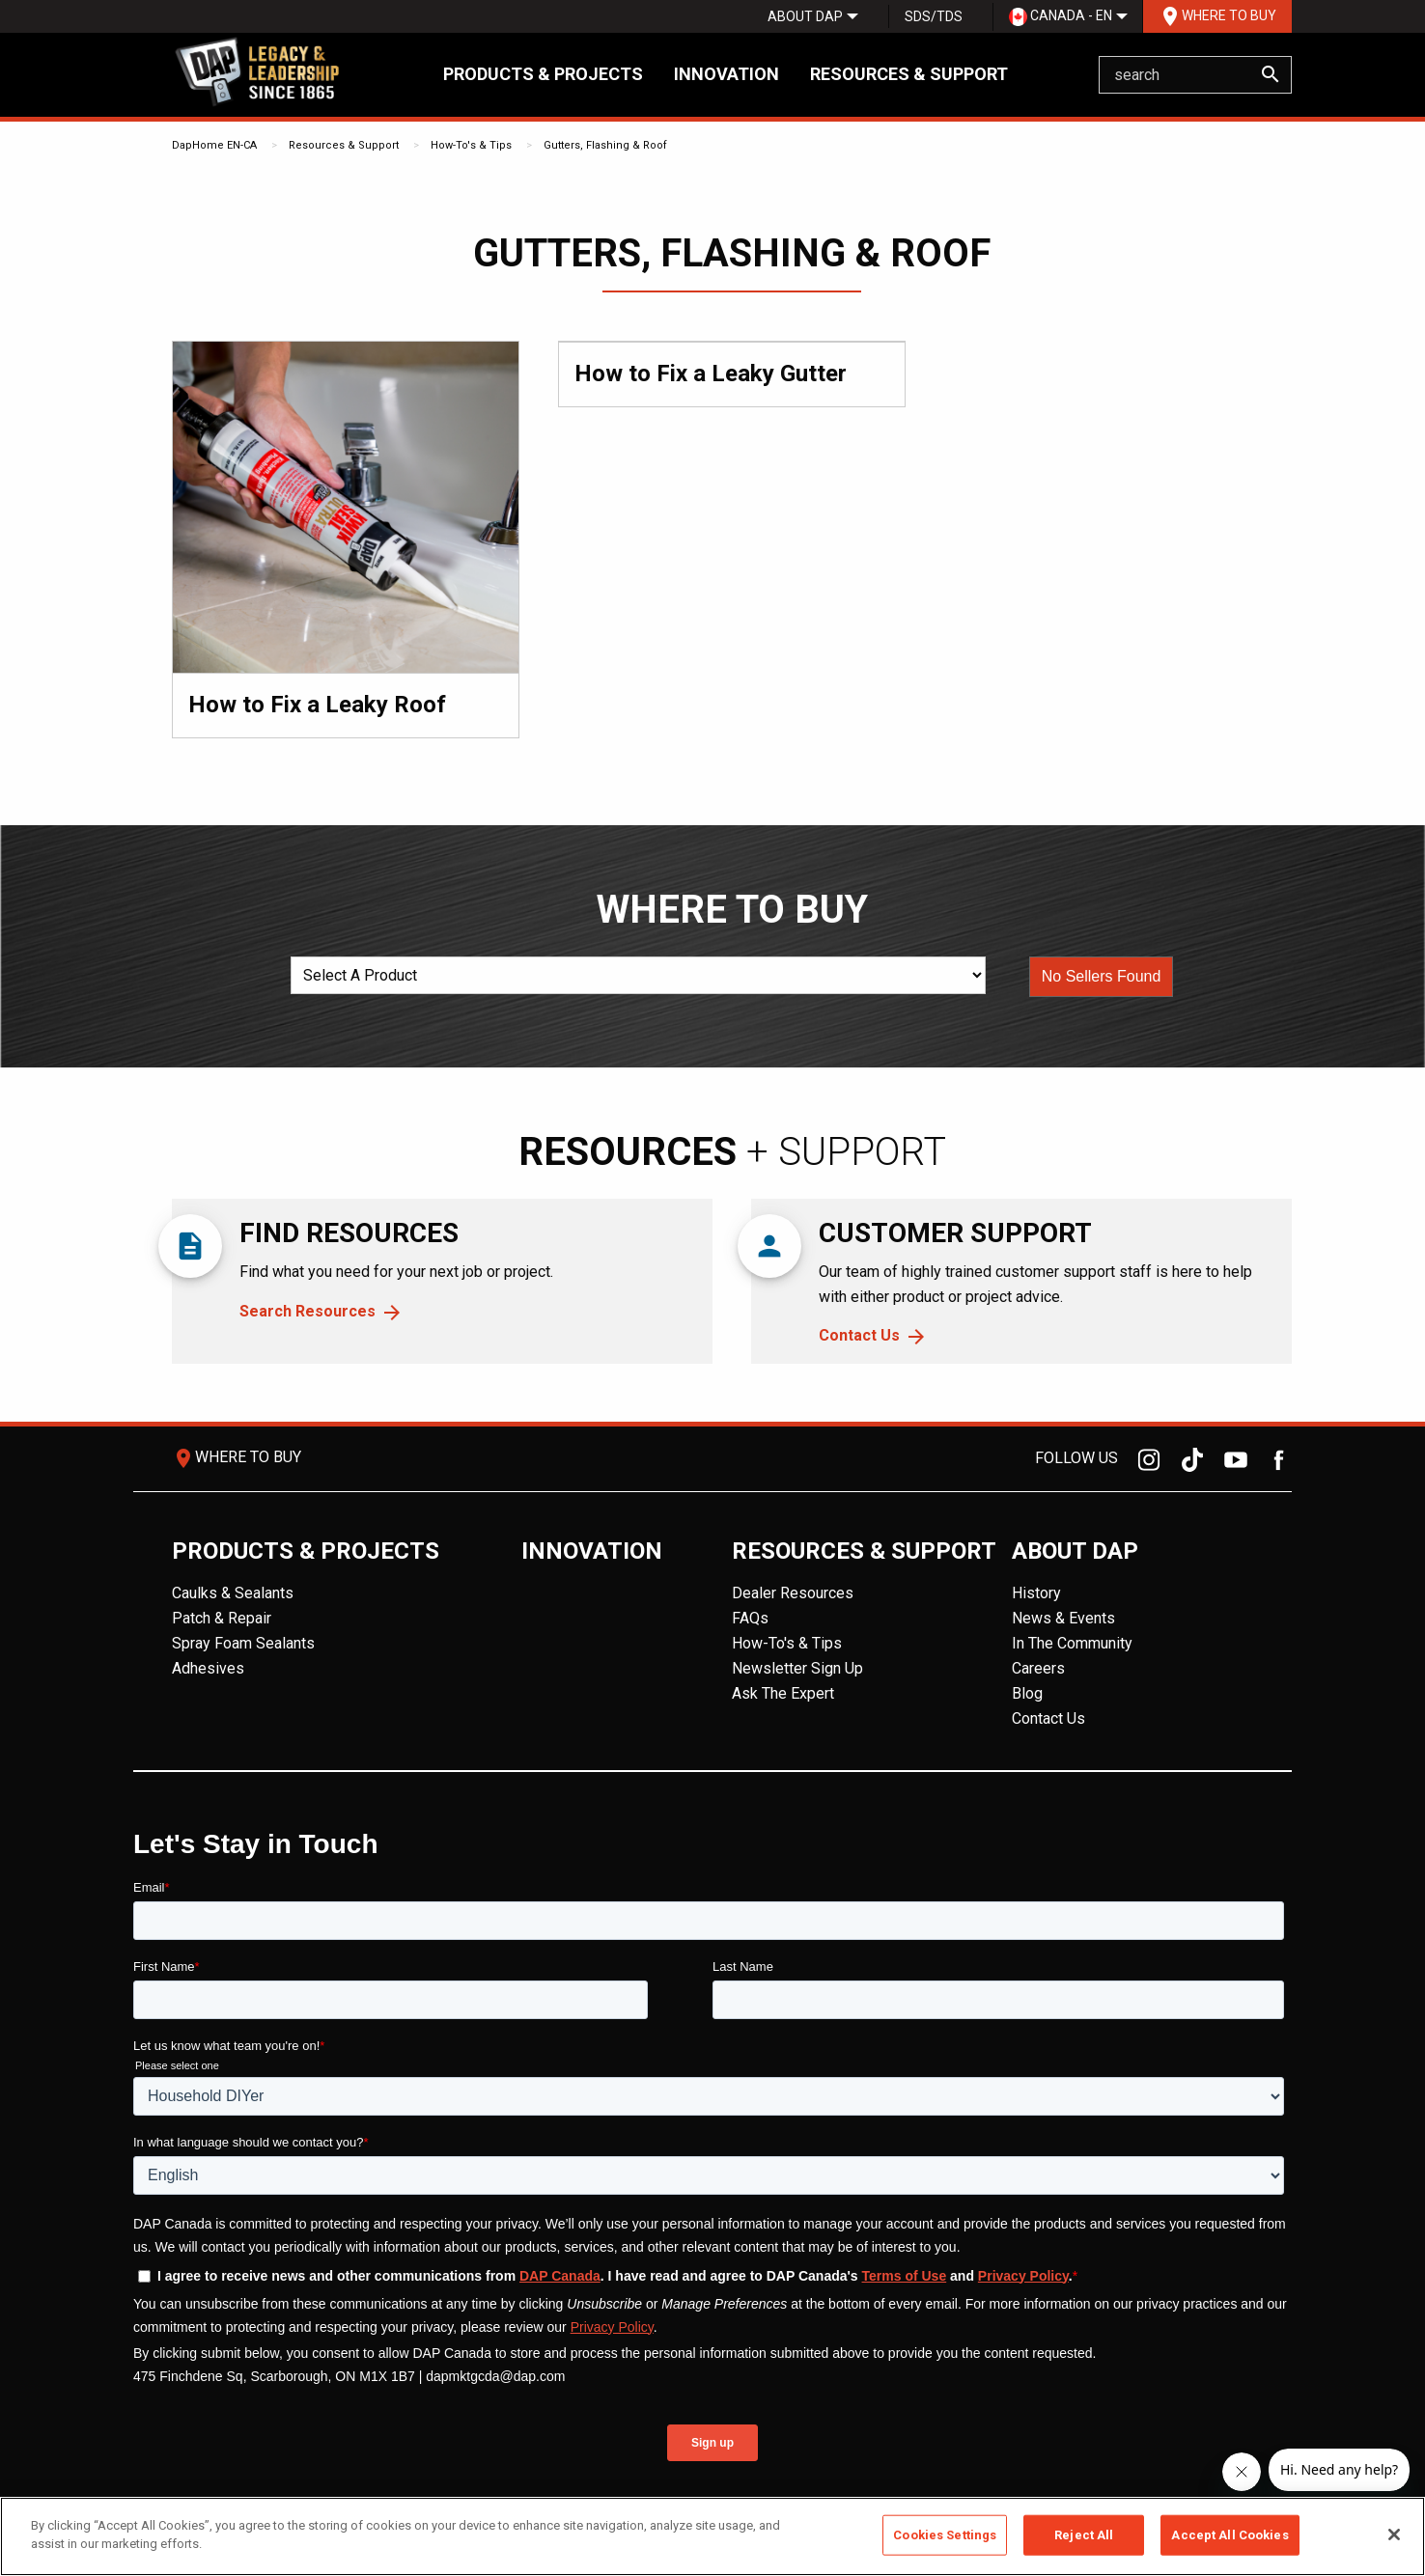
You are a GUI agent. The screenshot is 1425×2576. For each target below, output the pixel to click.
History (1036, 1593)
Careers (1038, 1668)
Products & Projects (543, 74)
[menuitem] (805, 16)
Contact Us (859, 1335)
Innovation (726, 74)
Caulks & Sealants (232, 1593)
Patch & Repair (221, 1618)
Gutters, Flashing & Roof (605, 145)
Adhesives (208, 1668)
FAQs (750, 1618)
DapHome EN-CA (214, 145)
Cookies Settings (944, 2535)
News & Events (1063, 1618)
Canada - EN (1060, 17)
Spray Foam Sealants (243, 1643)
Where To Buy (1217, 16)
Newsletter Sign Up (797, 1668)
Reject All (1083, 2535)
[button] (1101, 976)
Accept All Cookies (1229, 2535)
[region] (712, 2536)
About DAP (805, 16)
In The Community (1072, 1643)
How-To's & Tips (471, 145)
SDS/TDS (934, 16)
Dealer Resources (792, 1593)
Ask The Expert (783, 1693)
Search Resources (307, 1311)
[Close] (1394, 2534)
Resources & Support (909, 74)
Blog (1027, 1693)
